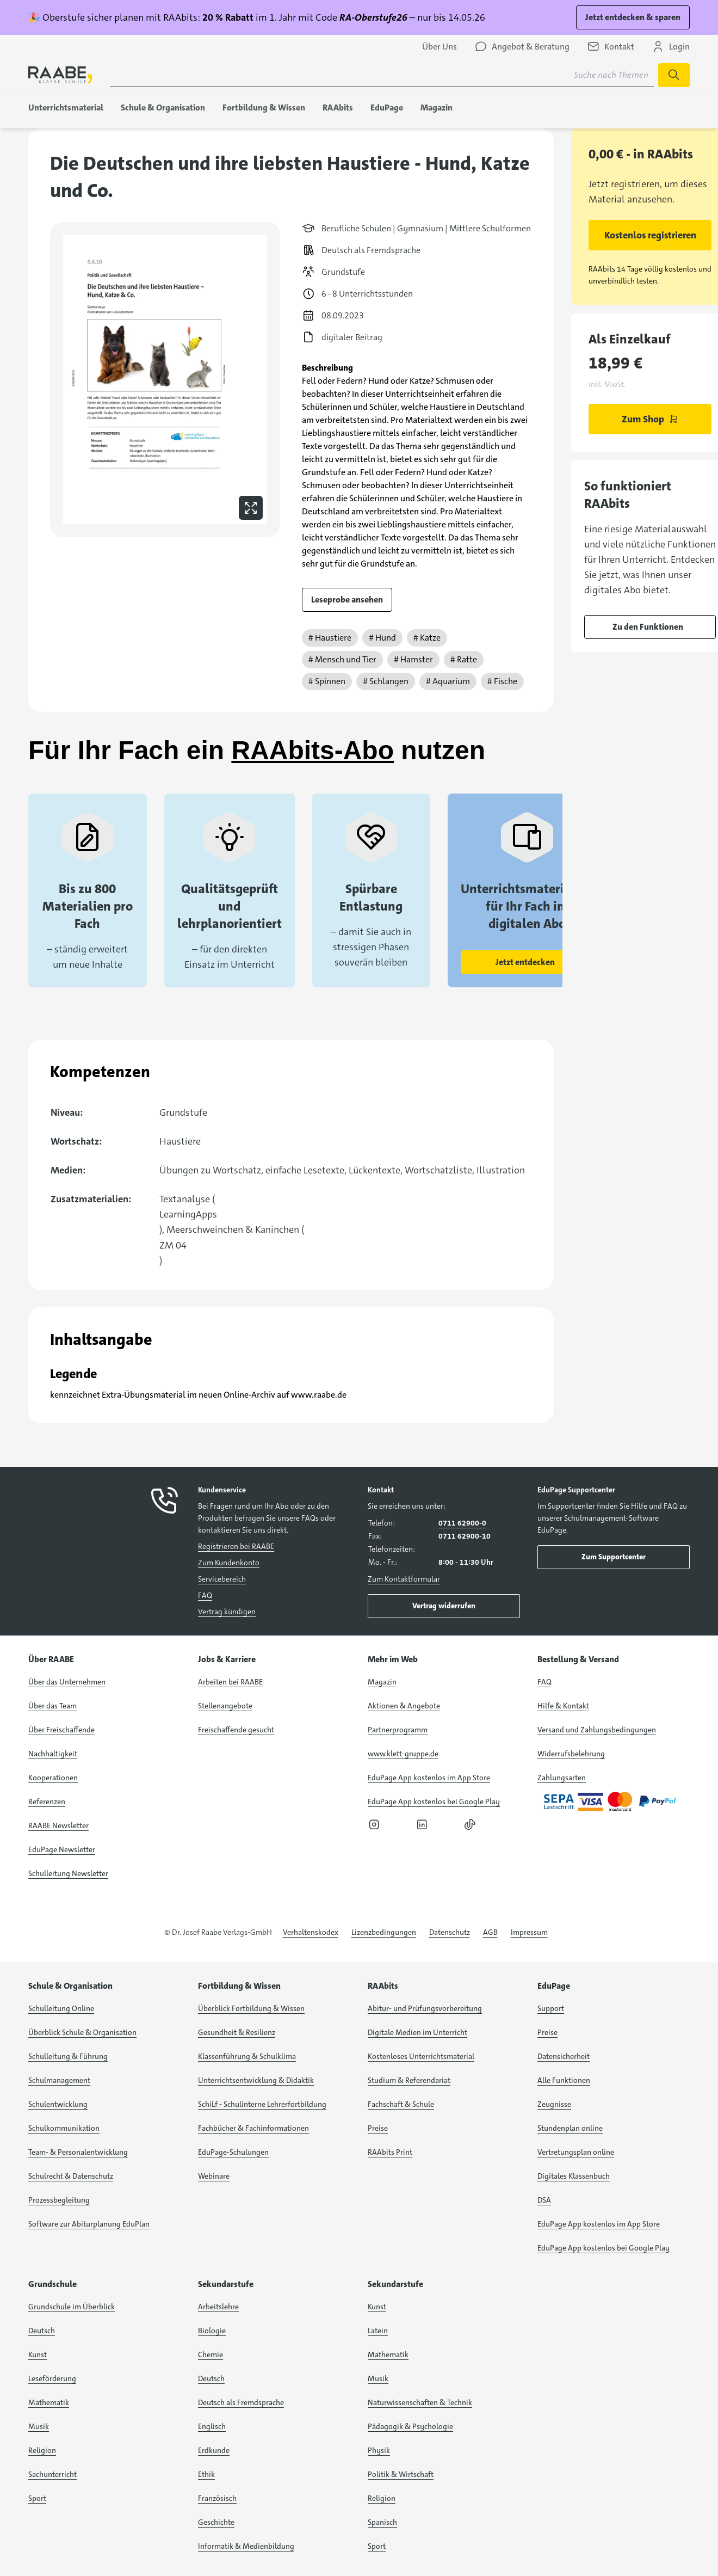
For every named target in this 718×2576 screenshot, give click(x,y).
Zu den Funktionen (647, 626)
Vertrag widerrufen (443, 1605)
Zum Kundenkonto (228, 1562)
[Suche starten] (674, 75)
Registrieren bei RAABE (236, 1546)
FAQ (205, 1595)
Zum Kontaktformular (404, 1579)
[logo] (60, 74)
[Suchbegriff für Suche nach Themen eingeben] (382, 75)
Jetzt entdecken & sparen (632, 17)
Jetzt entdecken (525, 962)
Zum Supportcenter (613, 1556)
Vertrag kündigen (227, 1611)
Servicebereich (222, 1579)
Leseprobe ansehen (347, 599)
